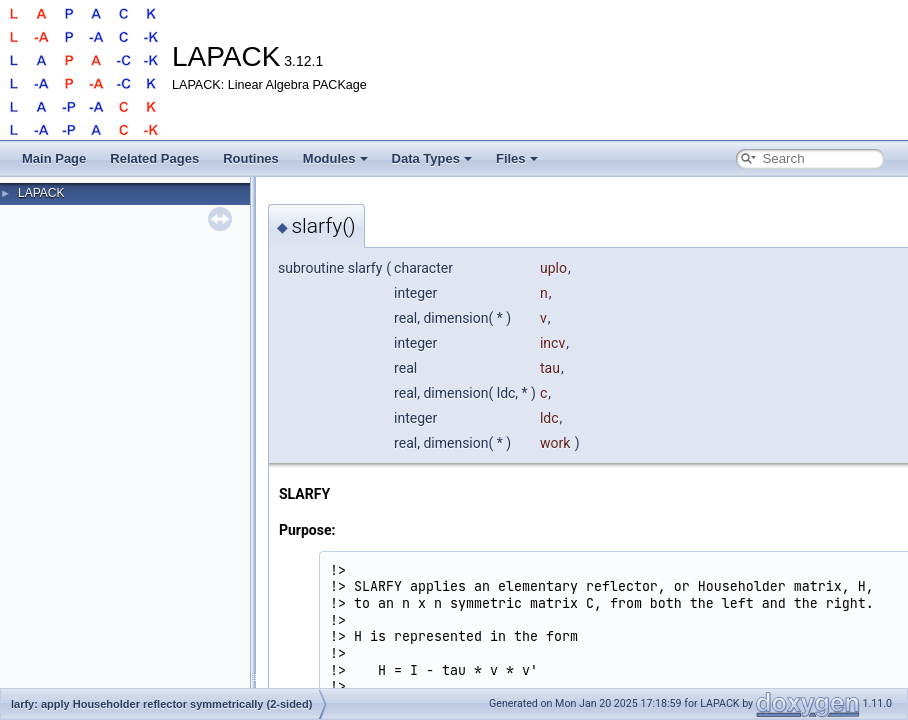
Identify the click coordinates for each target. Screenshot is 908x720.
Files (517, 158)
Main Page (54, 158)
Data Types (432, 158)
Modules (335, 158)
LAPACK (41, 193)
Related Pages (154, 158)
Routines (251, 158)
